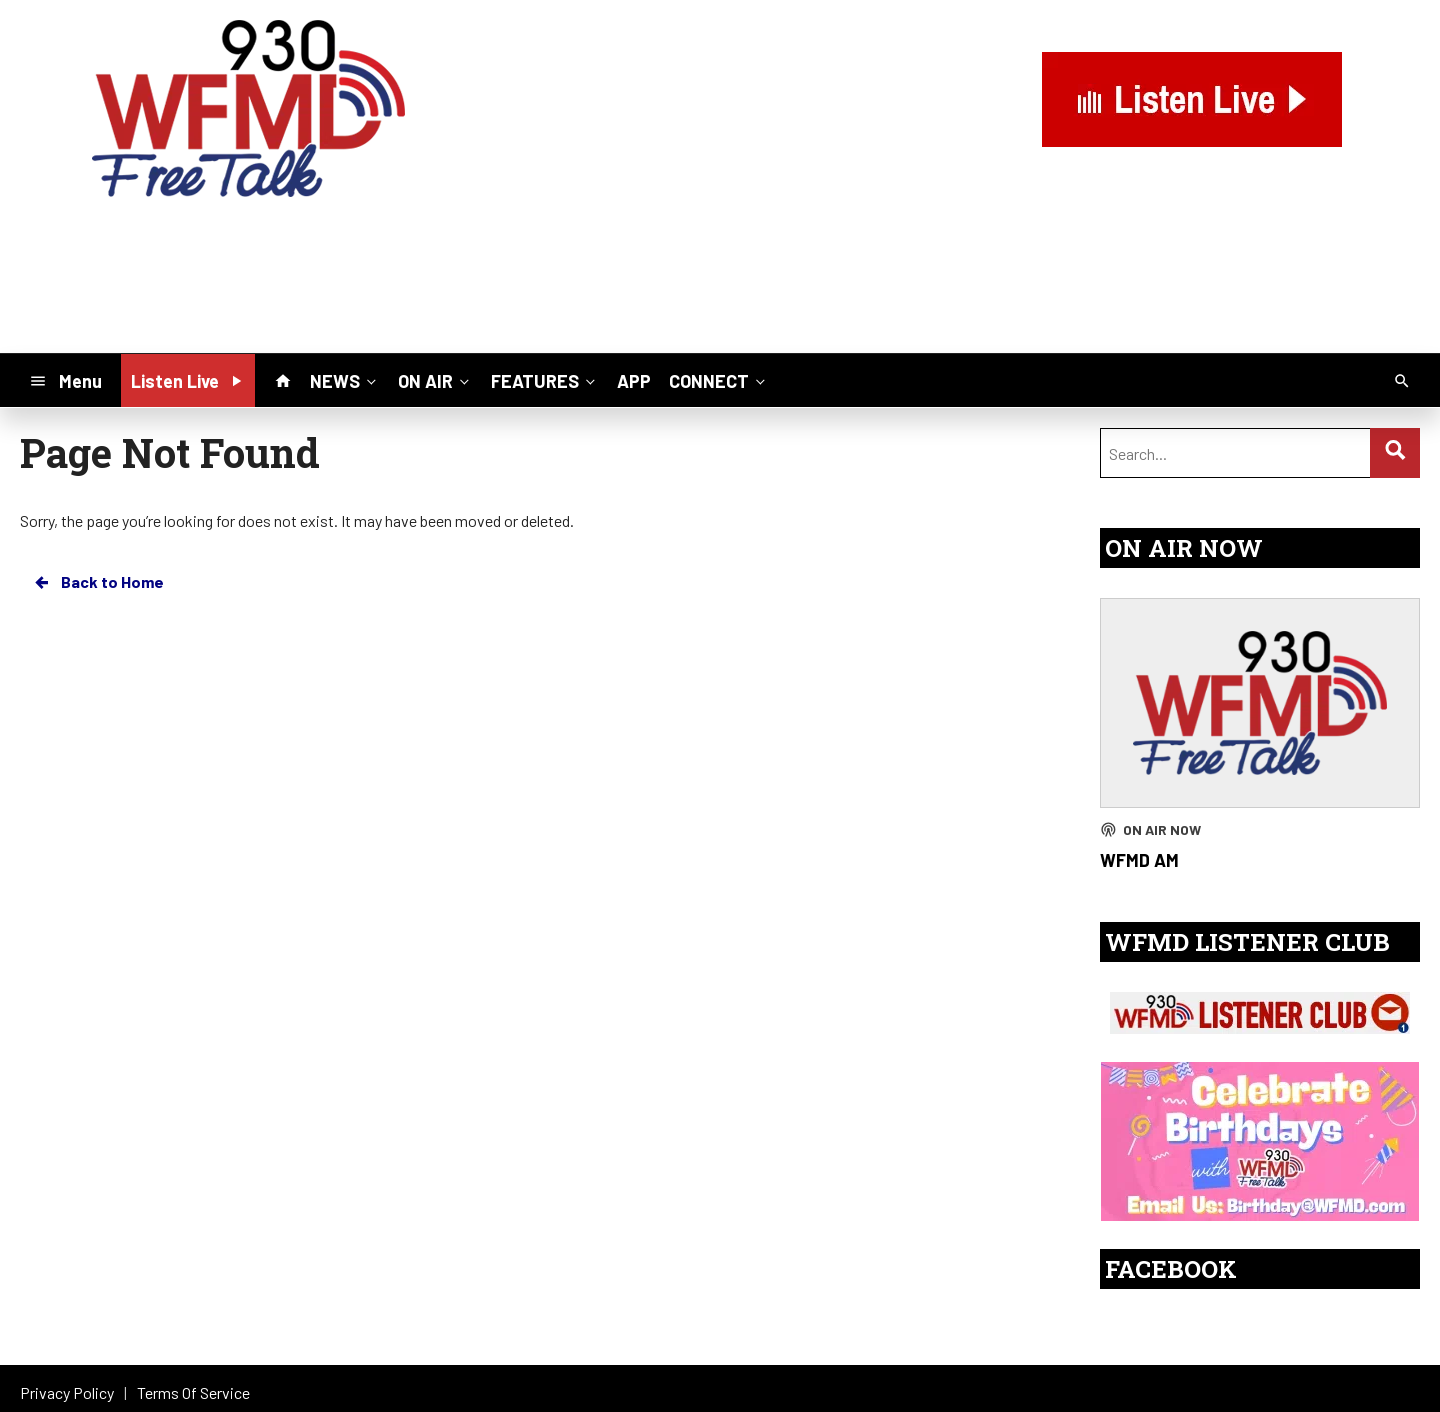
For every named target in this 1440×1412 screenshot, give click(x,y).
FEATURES (545, 380)
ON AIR (435, 380)
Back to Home (98, 582)
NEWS (345, 380)
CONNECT (719, 380)
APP (634, 381)
